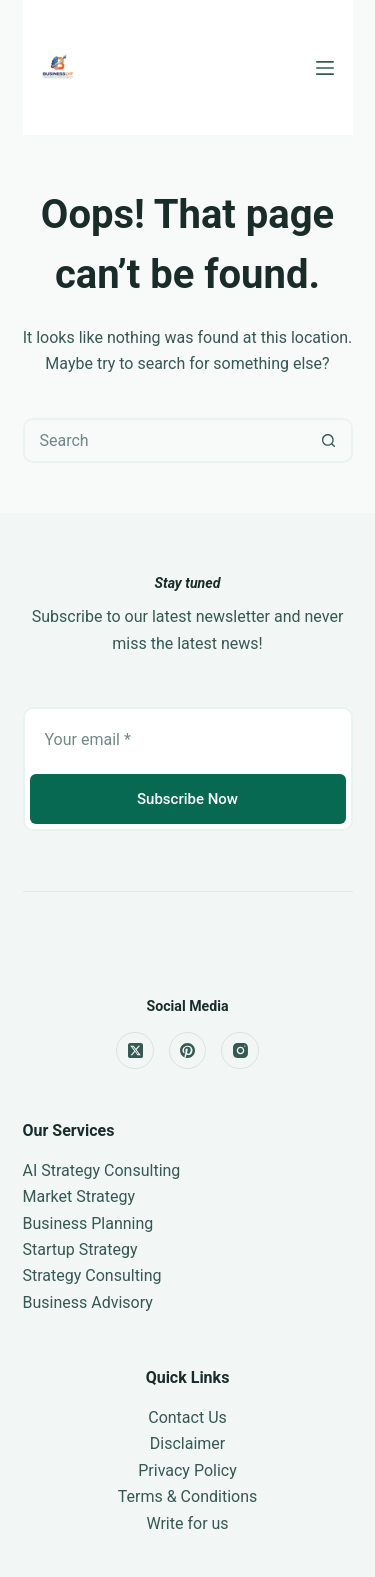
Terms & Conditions (188, 1496)
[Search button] (328, 440)
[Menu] (325, 68)
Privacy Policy (187, 1470)
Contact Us (187, 1417)
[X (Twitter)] (135, 1051)
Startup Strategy (80, 1249)
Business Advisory (88, 1302)
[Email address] (188, 739)
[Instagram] (240, 1051)
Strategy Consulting (92, 1275)
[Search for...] (165, 440)
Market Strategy (79, 1196)
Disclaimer (187, 1443)
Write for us (187, 1523)
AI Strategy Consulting (102, 1170)
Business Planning (88, 1223)
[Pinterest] (188, 1051)
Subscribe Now (187, 799)
